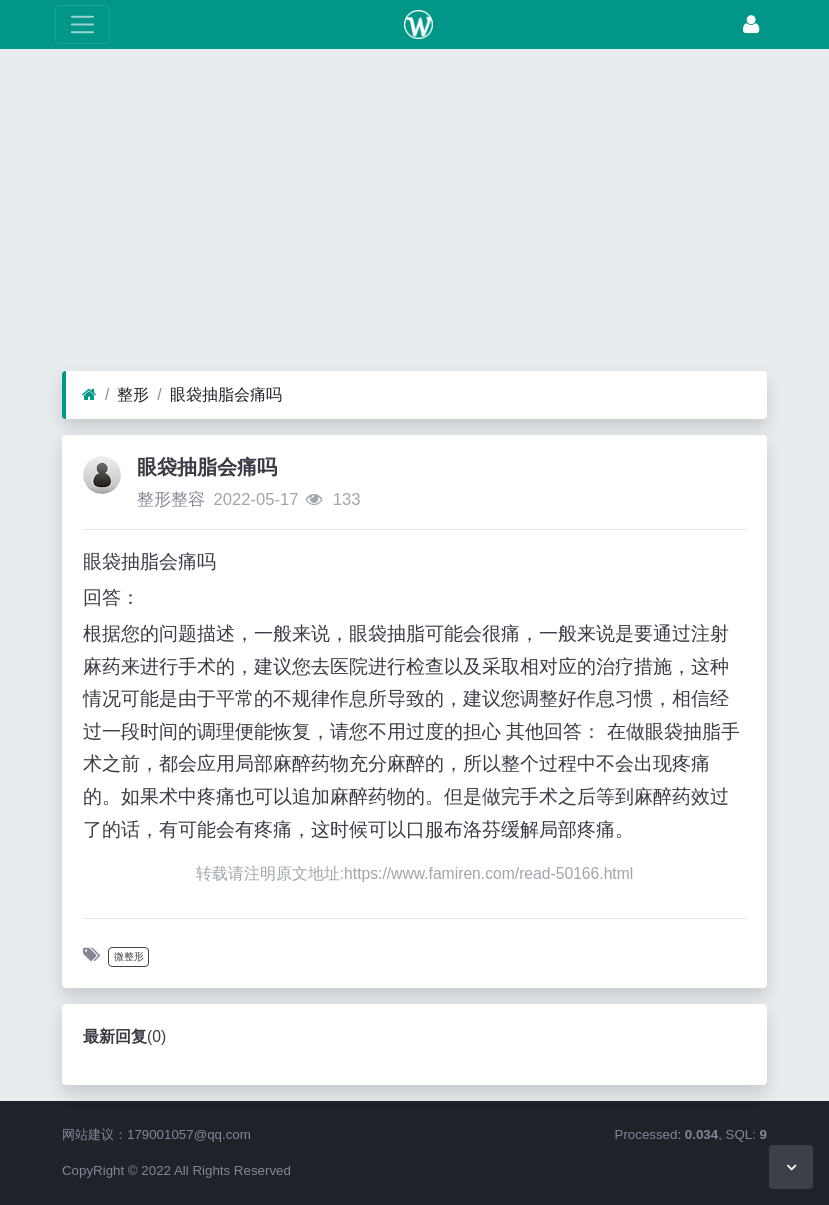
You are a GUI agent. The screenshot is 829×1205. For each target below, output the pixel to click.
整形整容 (171, 499)
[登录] (751, 24)
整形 (133, 394)
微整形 (129, 956)
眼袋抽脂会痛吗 (226, 394)
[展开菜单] (82, 24)
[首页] (89, 395)
